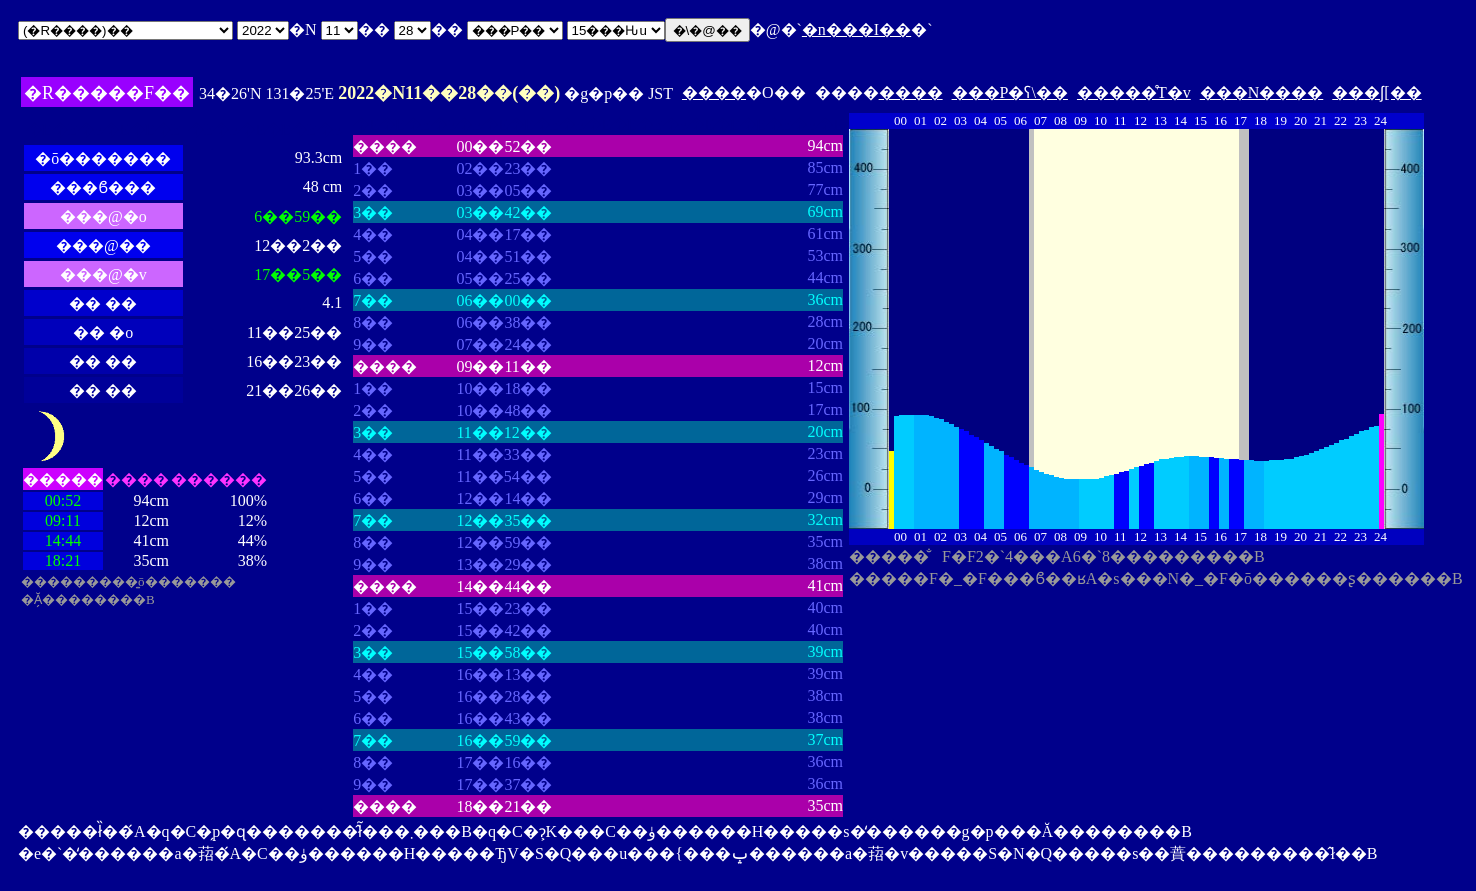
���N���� (1262, 92)
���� (714, 92)
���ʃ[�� (1376, 92)
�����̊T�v (1134, 92)
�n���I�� (856, 29)
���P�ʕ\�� (1010, 92)
